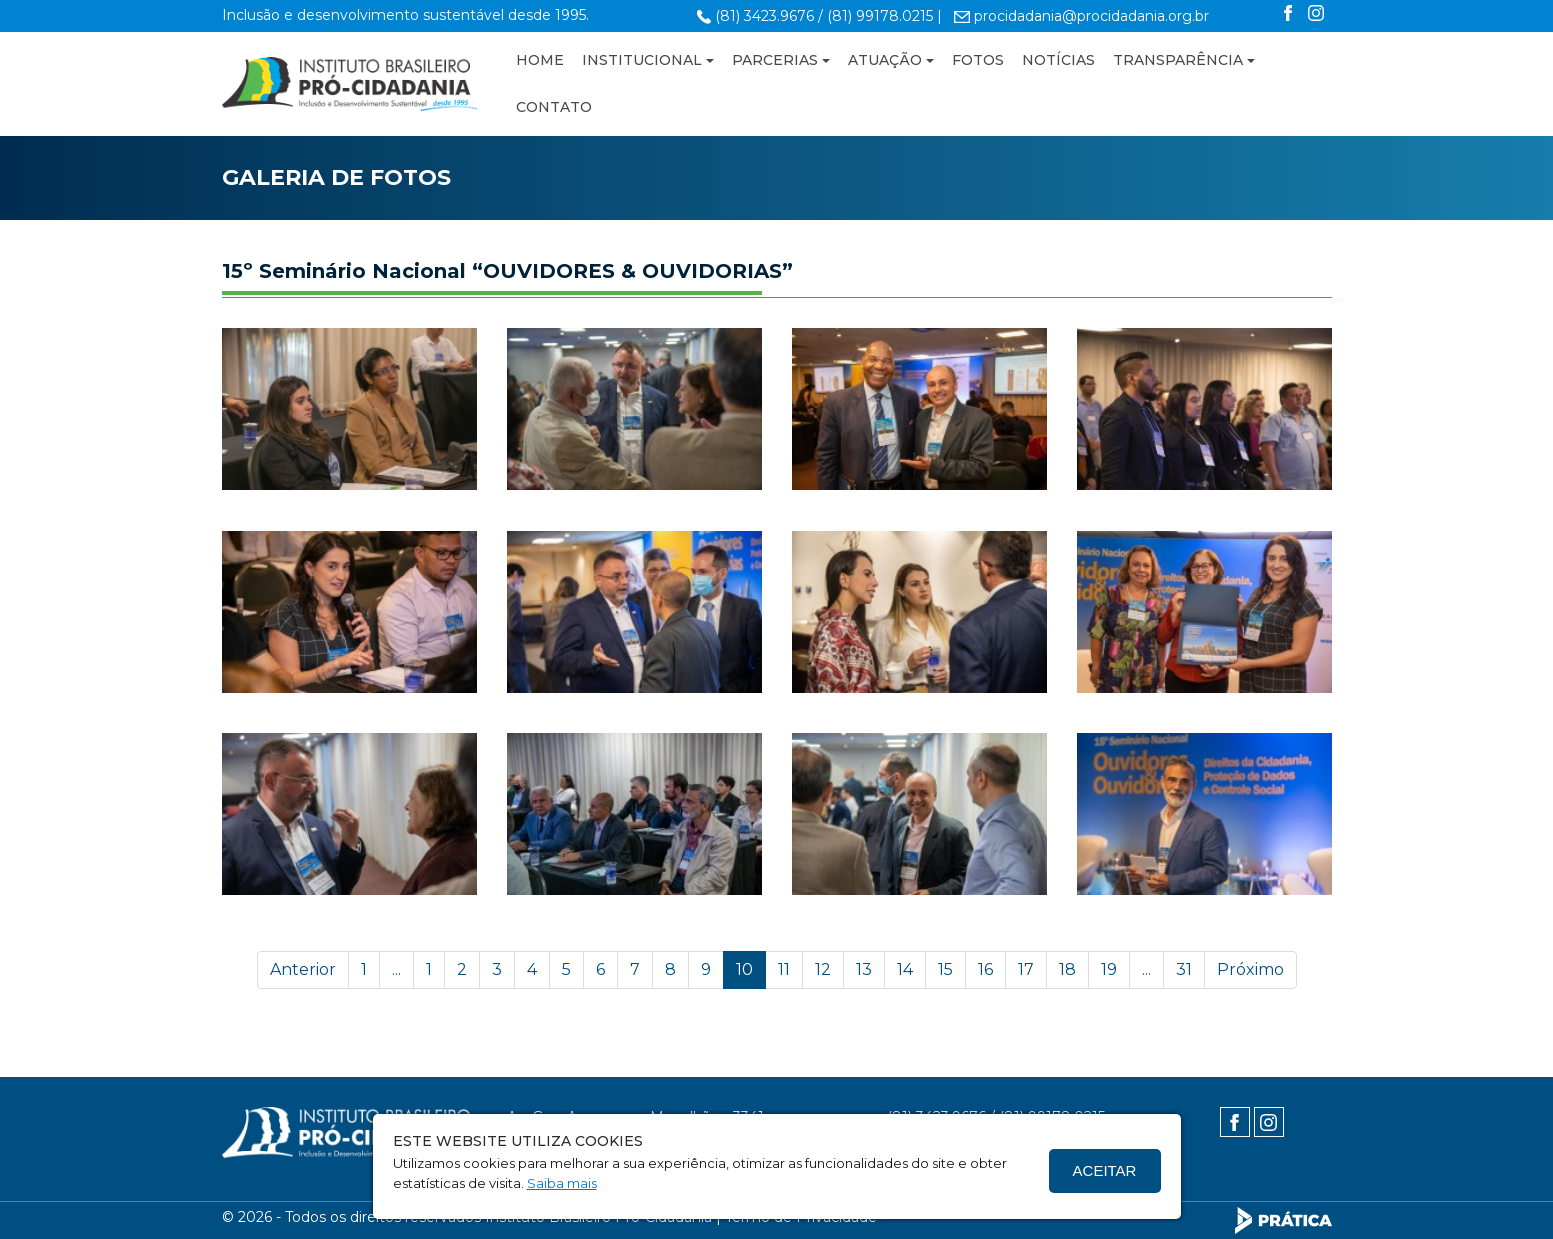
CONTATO (554, 107)
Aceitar (1105, 1170)
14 (905, 969)
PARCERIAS (775, 60)
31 (1184, 969)
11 (784, 969)
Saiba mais (562, 1183)
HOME (540, 60)
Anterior (303, 969)
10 (744, 969)
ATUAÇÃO (885, 60)
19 (1109, 969)
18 (1067, 969)
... (396, 969)
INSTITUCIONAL (642, 60)
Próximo (1250, 969)
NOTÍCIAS (1058, 60)
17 (1026, 969)
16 (985, 969)
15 (945, 969)
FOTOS (978, 60)
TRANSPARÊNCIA (1178, 60)
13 (864, 969)
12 (823, 969)
